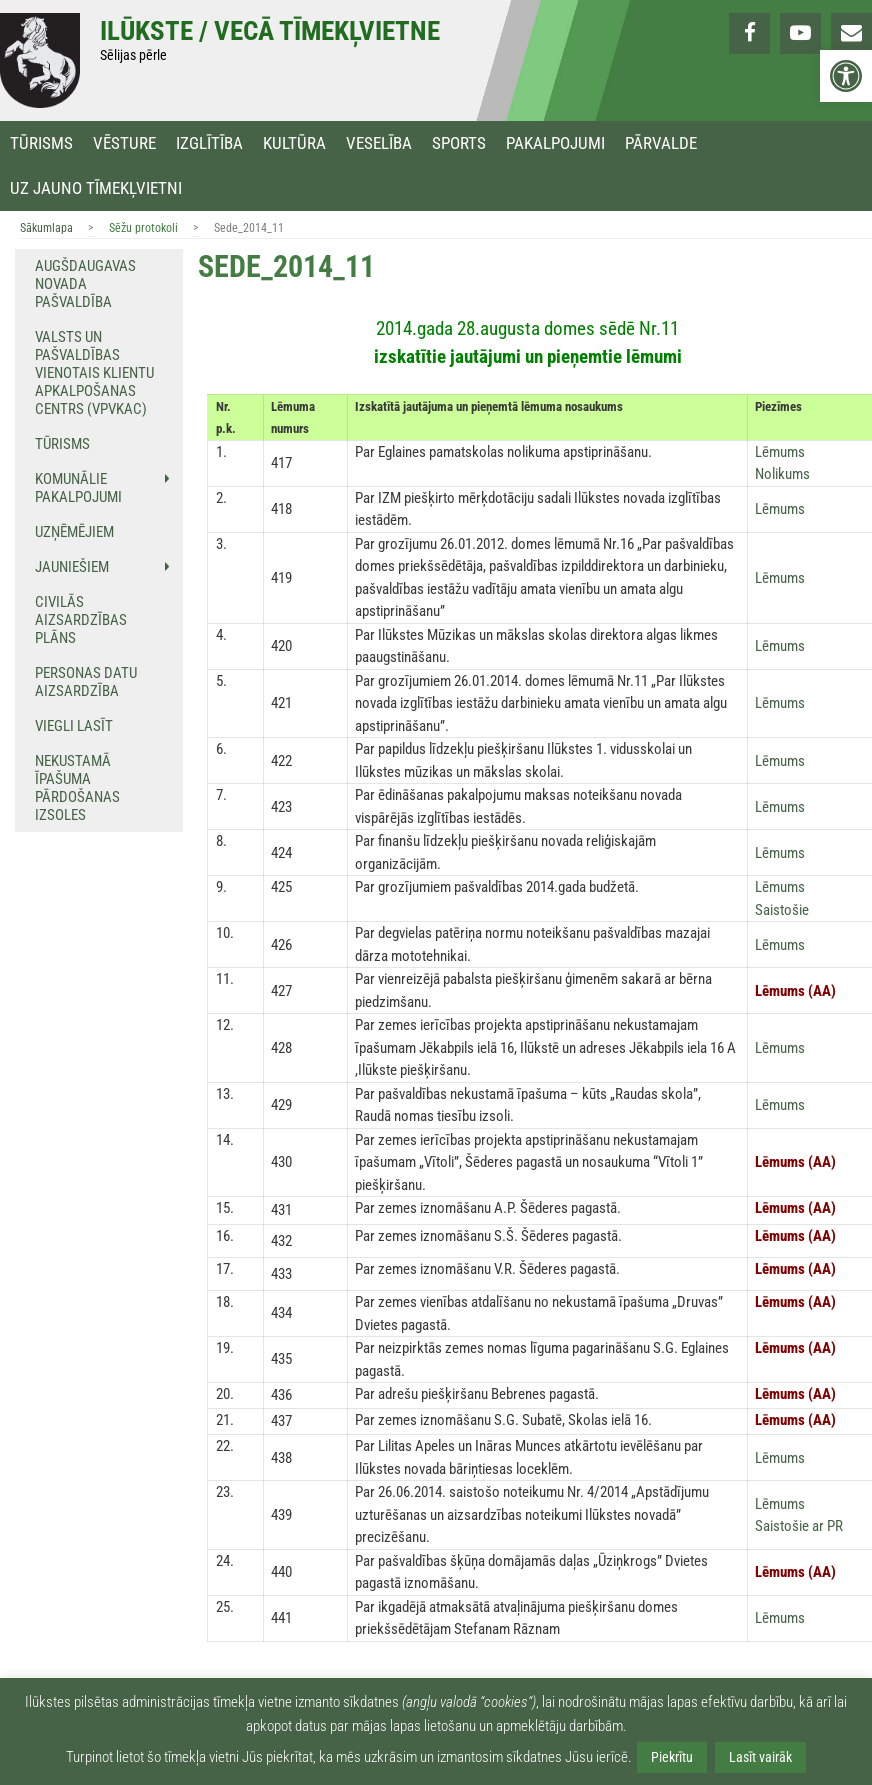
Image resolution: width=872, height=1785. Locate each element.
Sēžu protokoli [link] (143, 228)
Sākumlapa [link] (46, 228)
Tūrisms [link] (41, 143)
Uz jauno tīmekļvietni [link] (96, 188)
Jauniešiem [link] (72, 567)
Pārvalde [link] (661, 143)
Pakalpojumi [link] (555, 143)
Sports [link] (459, 143)
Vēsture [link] (124, 143)
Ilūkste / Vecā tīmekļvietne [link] (270, 31)
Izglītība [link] (209, 143)
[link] (846, 76)
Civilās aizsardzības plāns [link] (81, 620)
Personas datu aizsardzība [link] (86, 682)
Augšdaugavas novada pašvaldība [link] (85, 284)
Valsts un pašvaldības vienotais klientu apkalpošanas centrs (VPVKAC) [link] (94, 373)
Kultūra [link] (294, 143)
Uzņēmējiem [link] (74, 532)
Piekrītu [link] (672, 1757)
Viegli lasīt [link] (74, 726)
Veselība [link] (379, 143)
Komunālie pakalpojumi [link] (78, 488)
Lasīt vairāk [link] (760, 1757)
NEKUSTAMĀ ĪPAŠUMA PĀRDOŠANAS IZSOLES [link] (77, 788)
